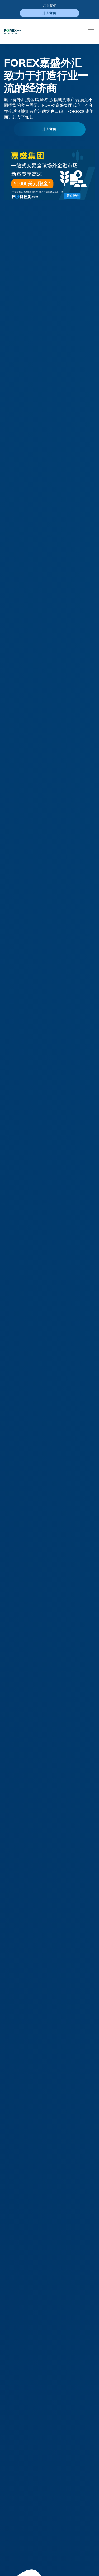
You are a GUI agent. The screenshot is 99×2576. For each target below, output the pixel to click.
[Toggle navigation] (91, 32)
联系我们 (49, 6)
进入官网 (49, 13)
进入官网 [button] (49, 129)
